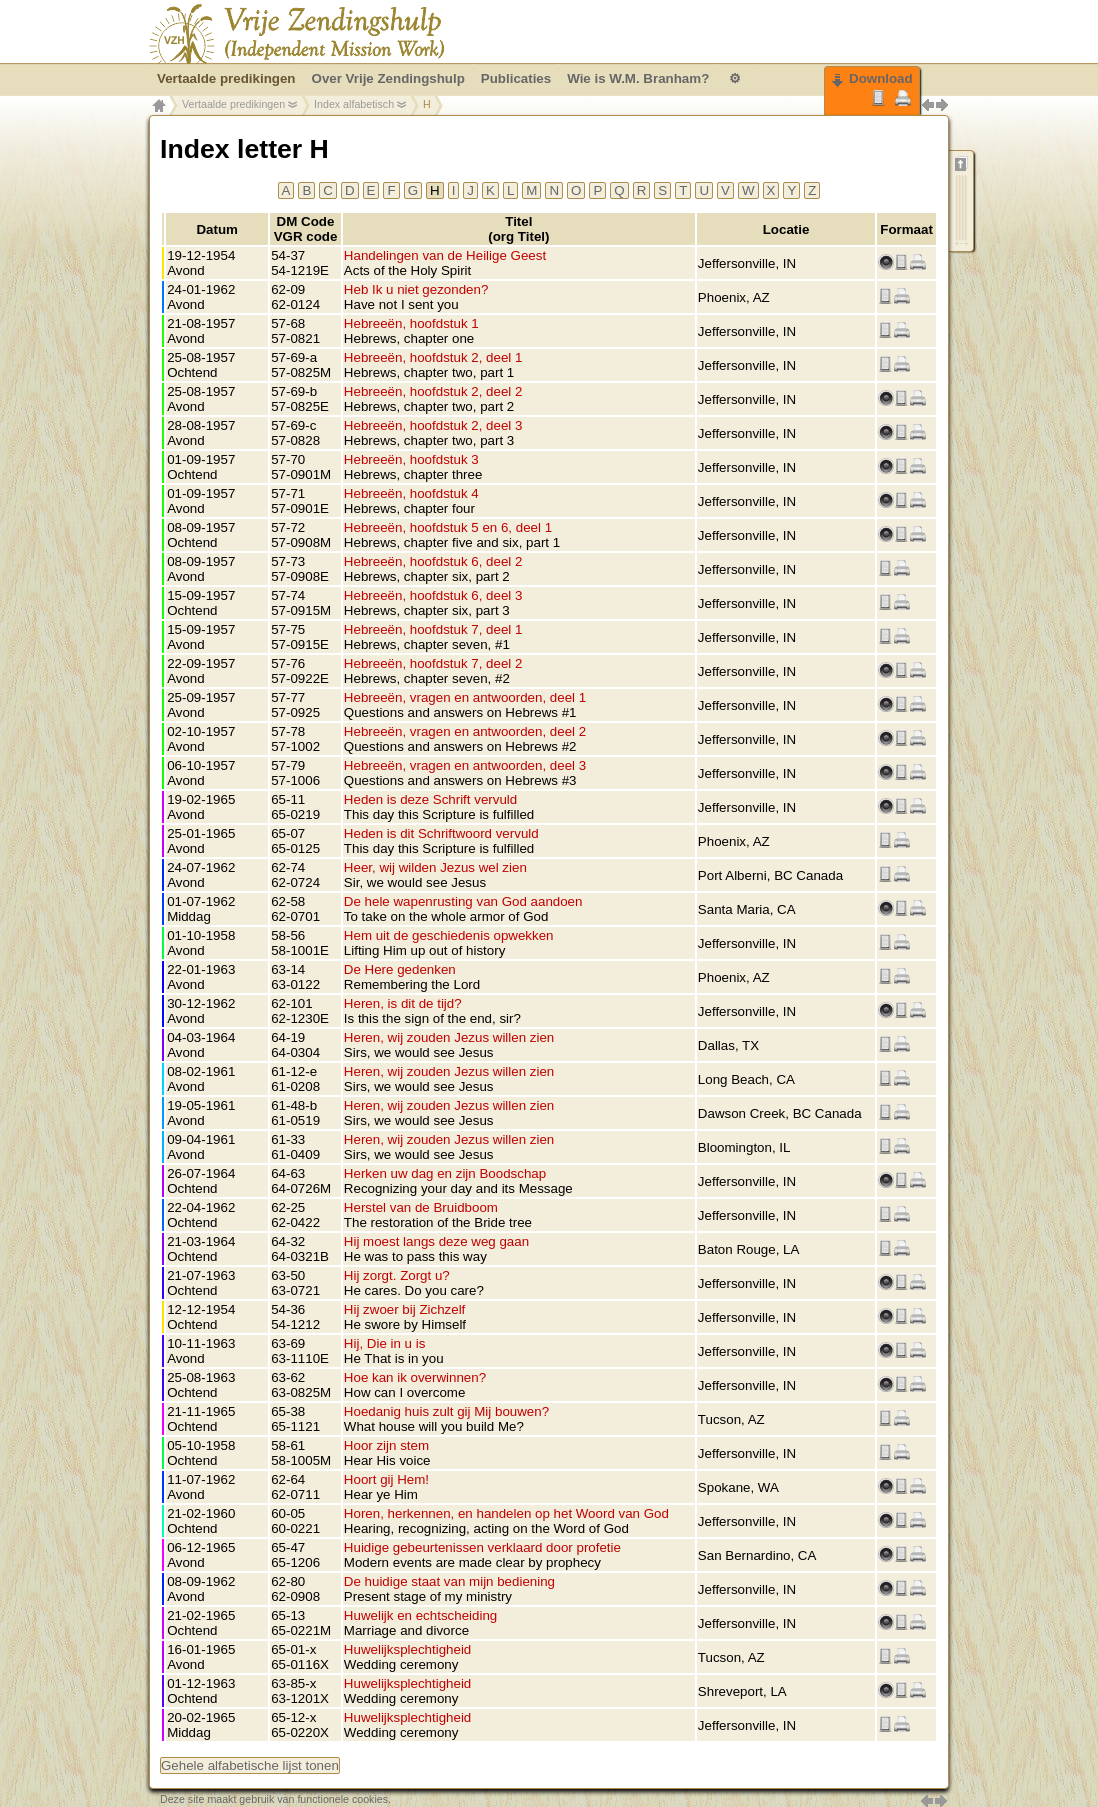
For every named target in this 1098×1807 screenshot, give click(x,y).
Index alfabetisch (354, 104)
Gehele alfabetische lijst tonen (250, 1765)
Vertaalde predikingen (233, 104)
